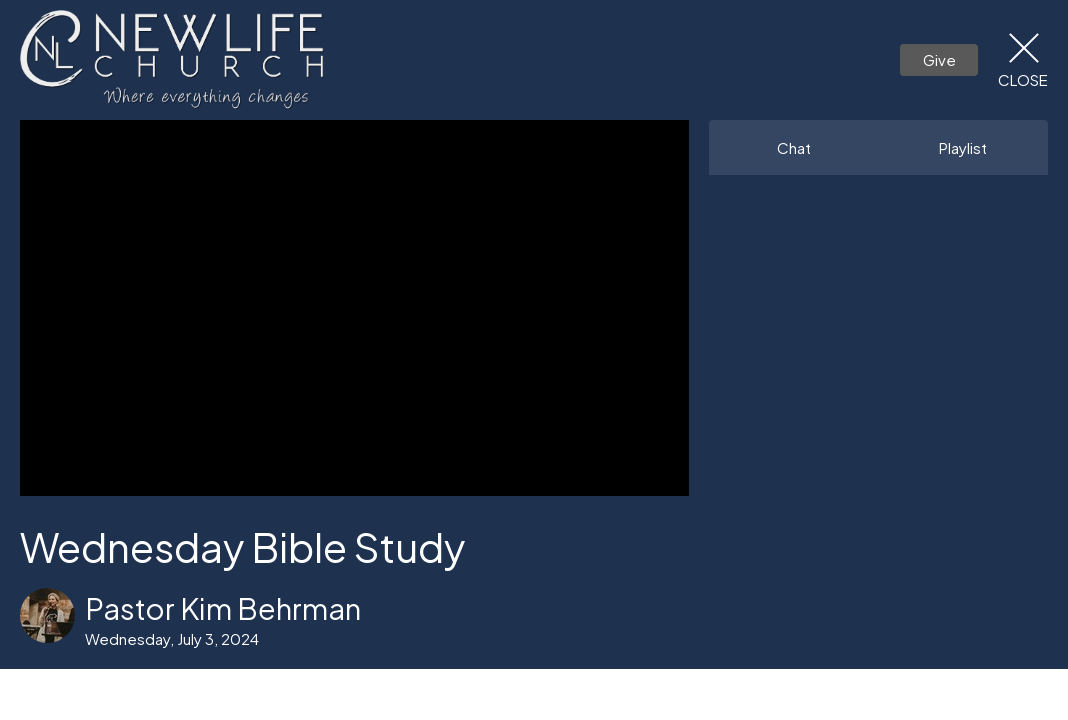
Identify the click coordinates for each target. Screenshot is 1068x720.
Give (939, 59)
